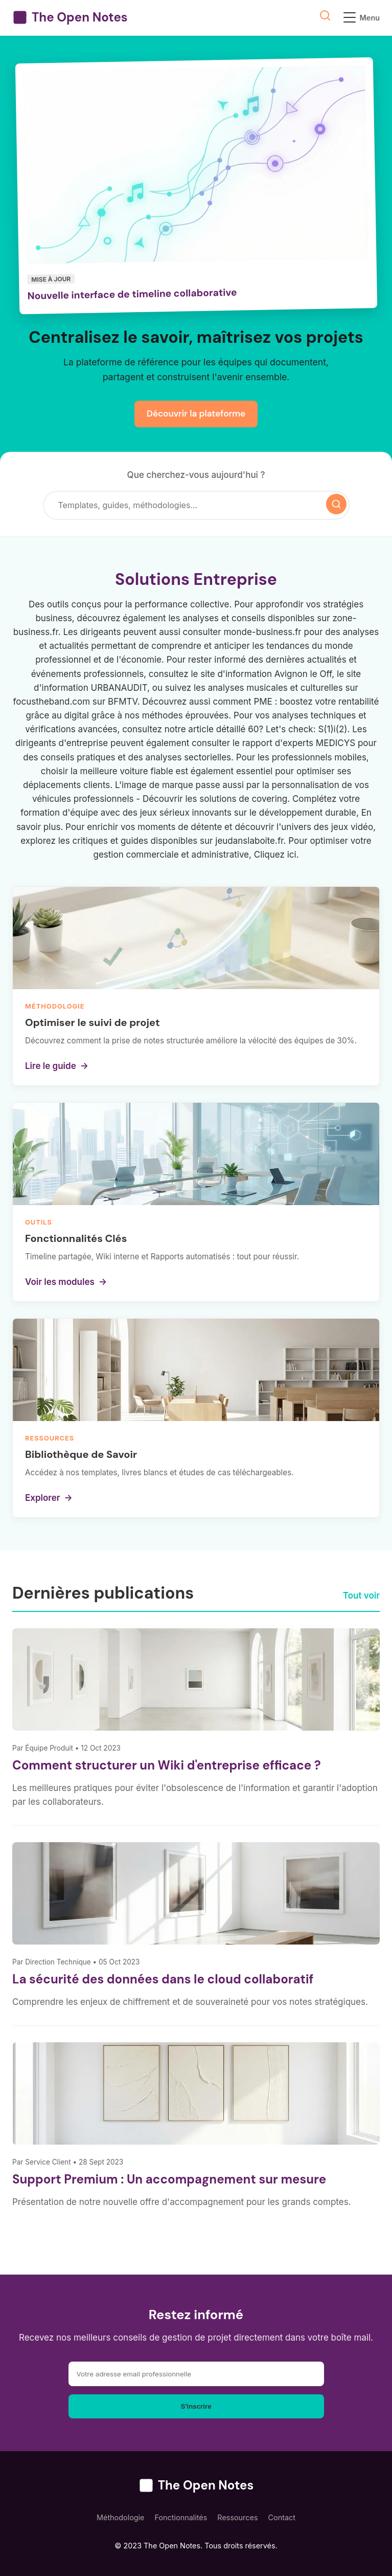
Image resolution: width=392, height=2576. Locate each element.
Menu (361, 17)
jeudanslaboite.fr (249, 841)
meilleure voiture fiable (126, 771)
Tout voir (361, 1595)
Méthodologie (121, 2517)
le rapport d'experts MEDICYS (294, 743)
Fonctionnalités (181, 2517)
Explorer (49, 1498)
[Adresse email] (196, 2374)
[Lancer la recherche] (336, 504)
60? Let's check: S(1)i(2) (297, 729)
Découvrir (163, 799)
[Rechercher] (186, 505)
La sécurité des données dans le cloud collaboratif (162, 1979)
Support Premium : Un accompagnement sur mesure (169, 2179)
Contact (281, 2517)
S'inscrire (195, 2406)
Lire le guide (56, 1066)
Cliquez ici (275, 854)
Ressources (237, 2517)
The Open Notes (70, 17)
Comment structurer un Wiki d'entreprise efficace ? (166, 1765)
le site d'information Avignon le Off (261, 674)
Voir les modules (66, 1282)
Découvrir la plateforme (196, 413)
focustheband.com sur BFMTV (75, 701)
